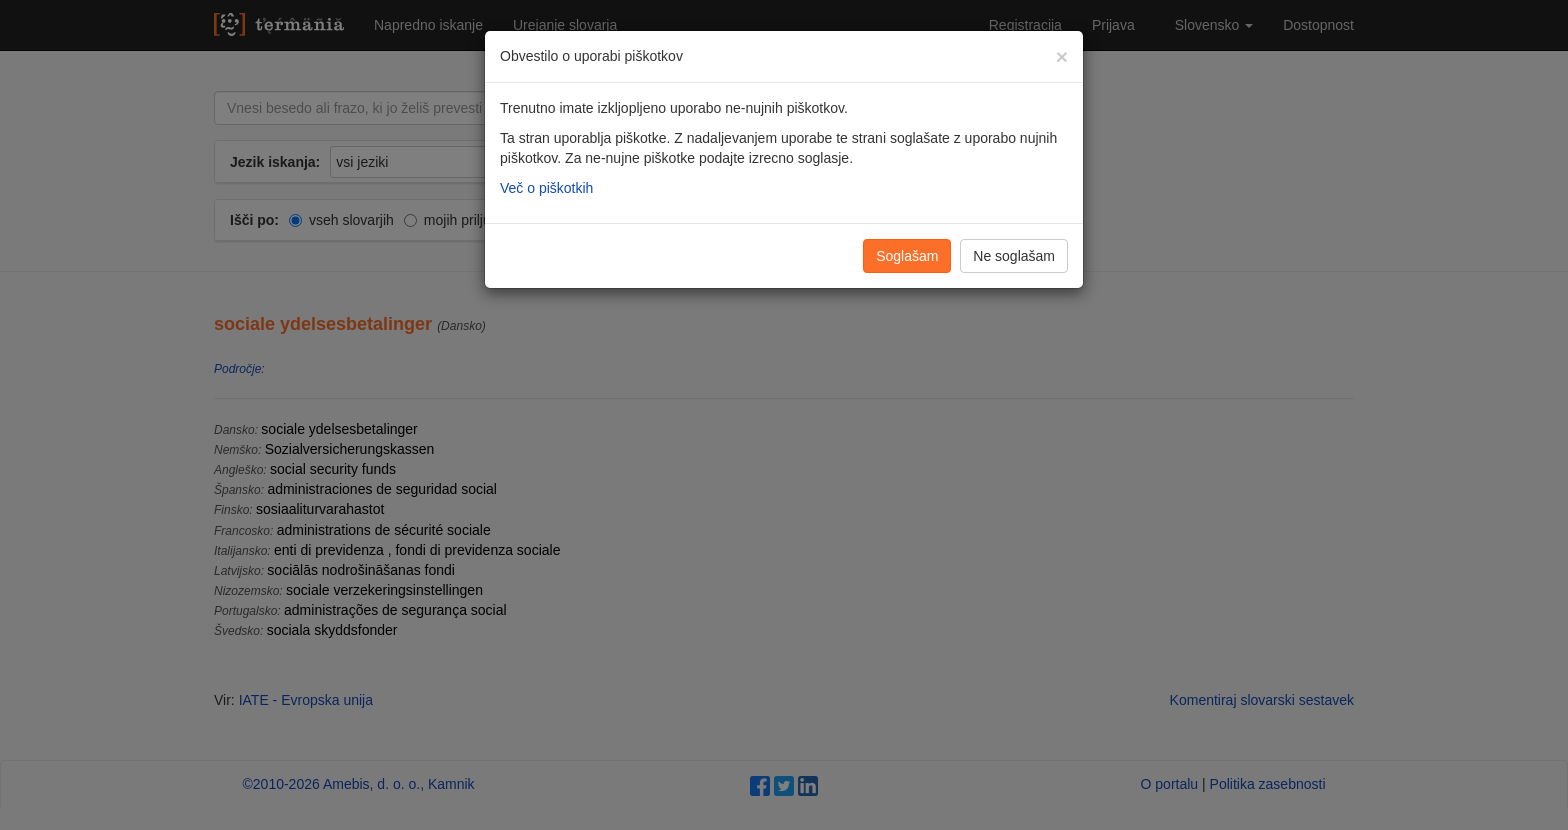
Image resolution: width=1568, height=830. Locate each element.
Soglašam (907, 256)
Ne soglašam (1014, 256)
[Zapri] (1062, 56)
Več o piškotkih (546, 188)
